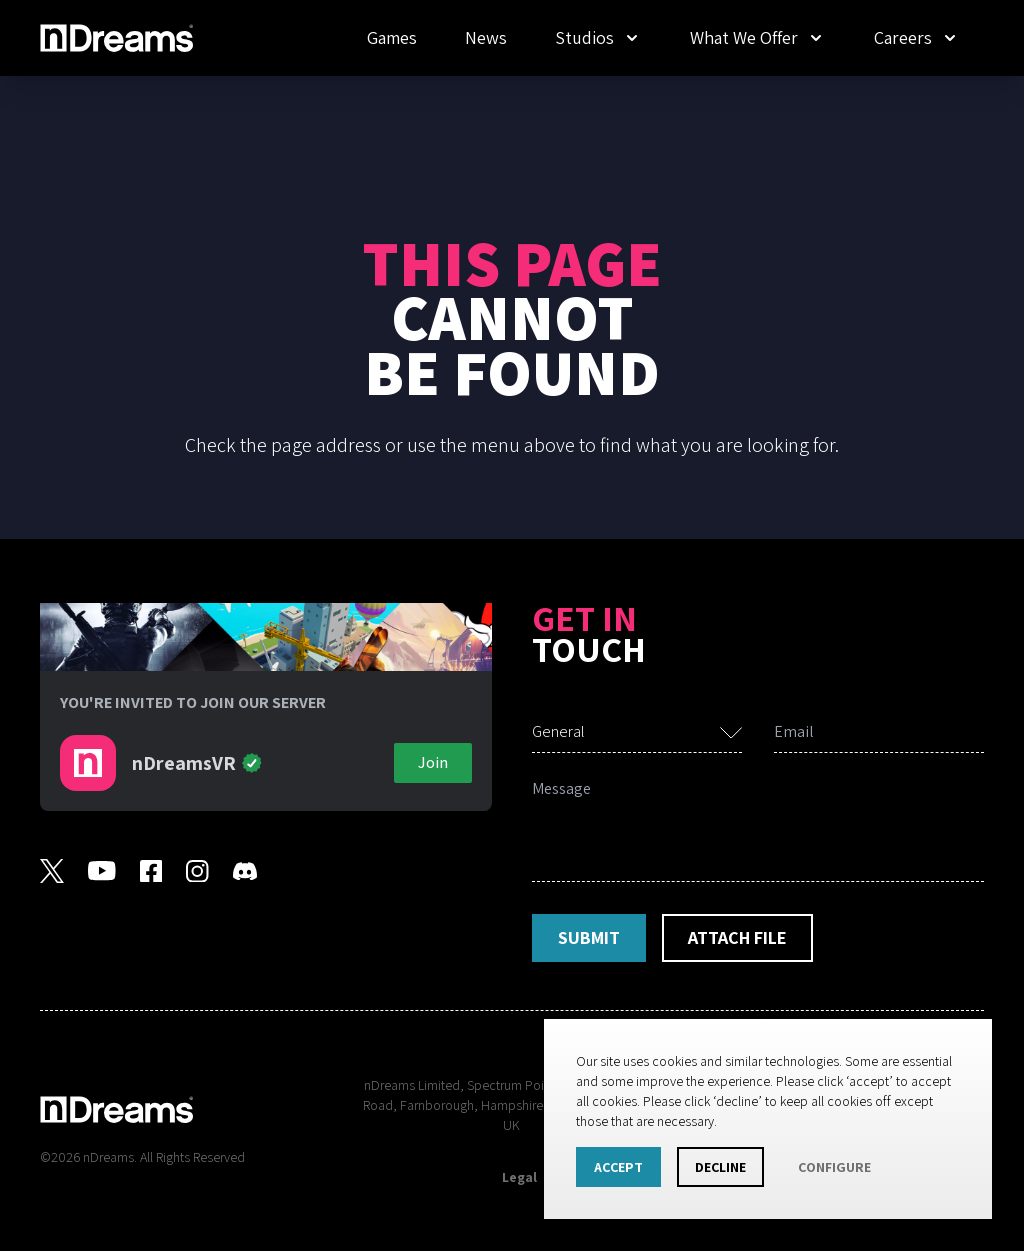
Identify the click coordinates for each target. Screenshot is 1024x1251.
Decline (720, 1167)
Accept (618, 1167)
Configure (834, 1167)
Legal (519, 1177)
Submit (589, 937)
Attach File (737, 937)
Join (433, 762)
